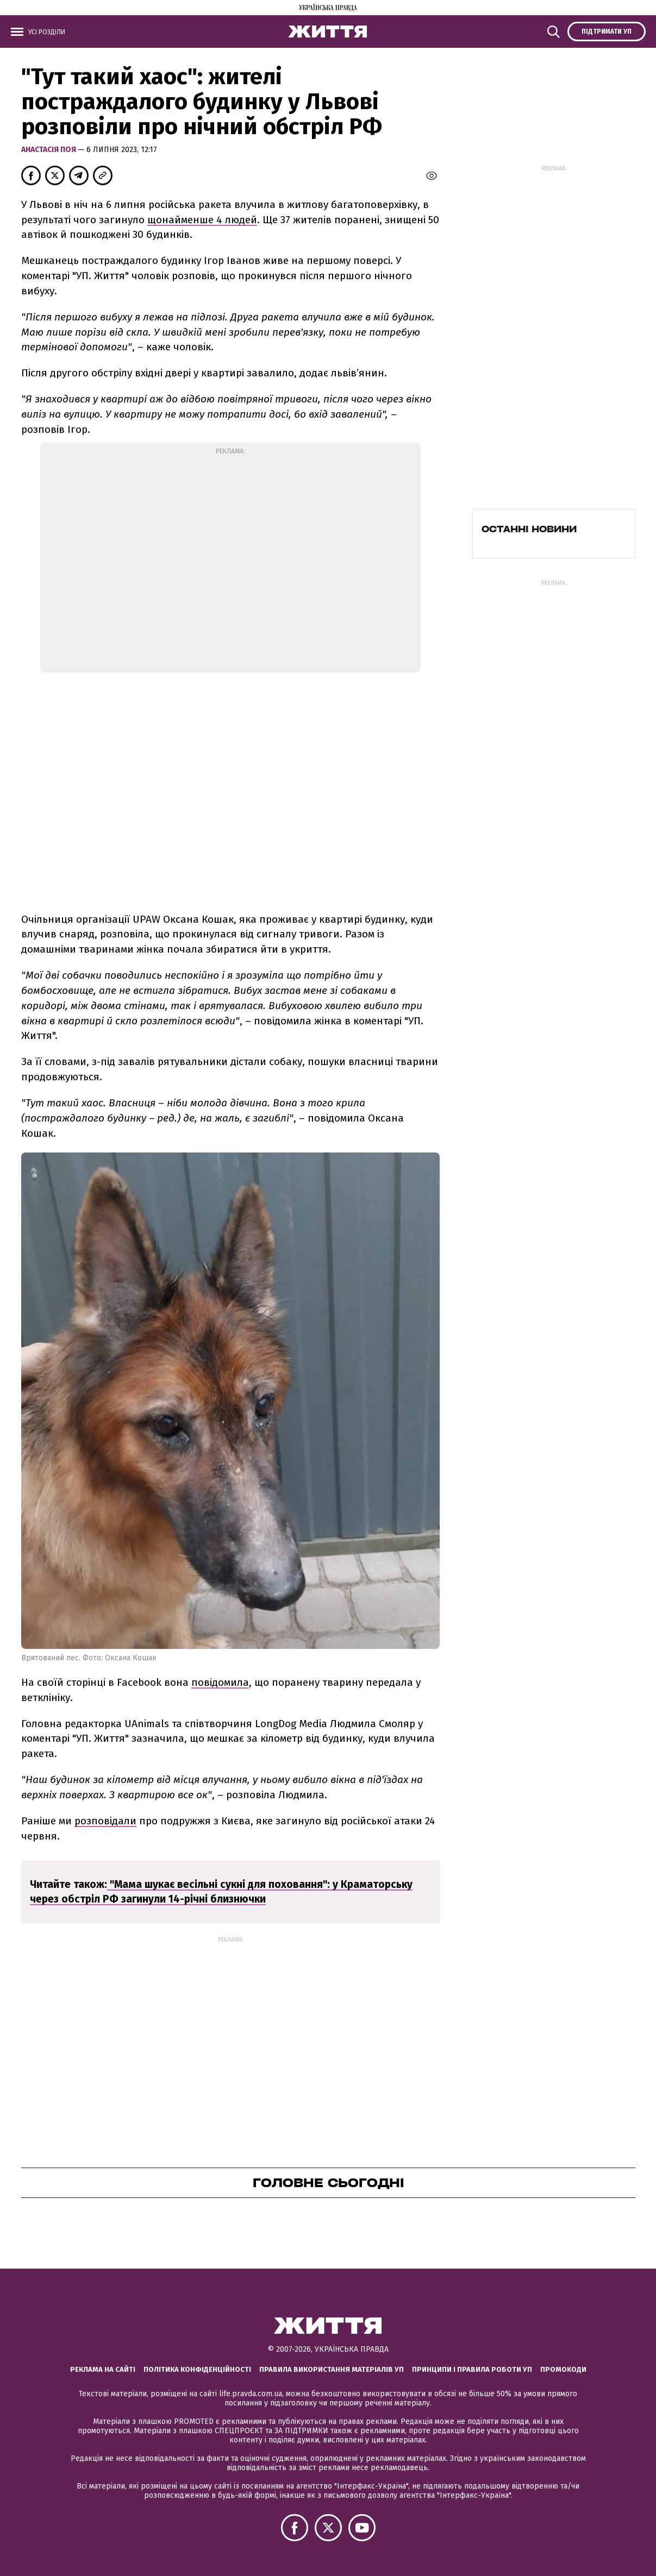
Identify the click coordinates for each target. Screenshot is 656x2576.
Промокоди (563, 2369)
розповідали (105, 1821)
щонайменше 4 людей (202, 219)
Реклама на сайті (102, 2369)
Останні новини (529, 529)
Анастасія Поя (49, 149)
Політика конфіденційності (197, 2369)
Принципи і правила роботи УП (472, 2369)
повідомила (220, 1682)
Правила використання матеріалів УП (331, 2369)
